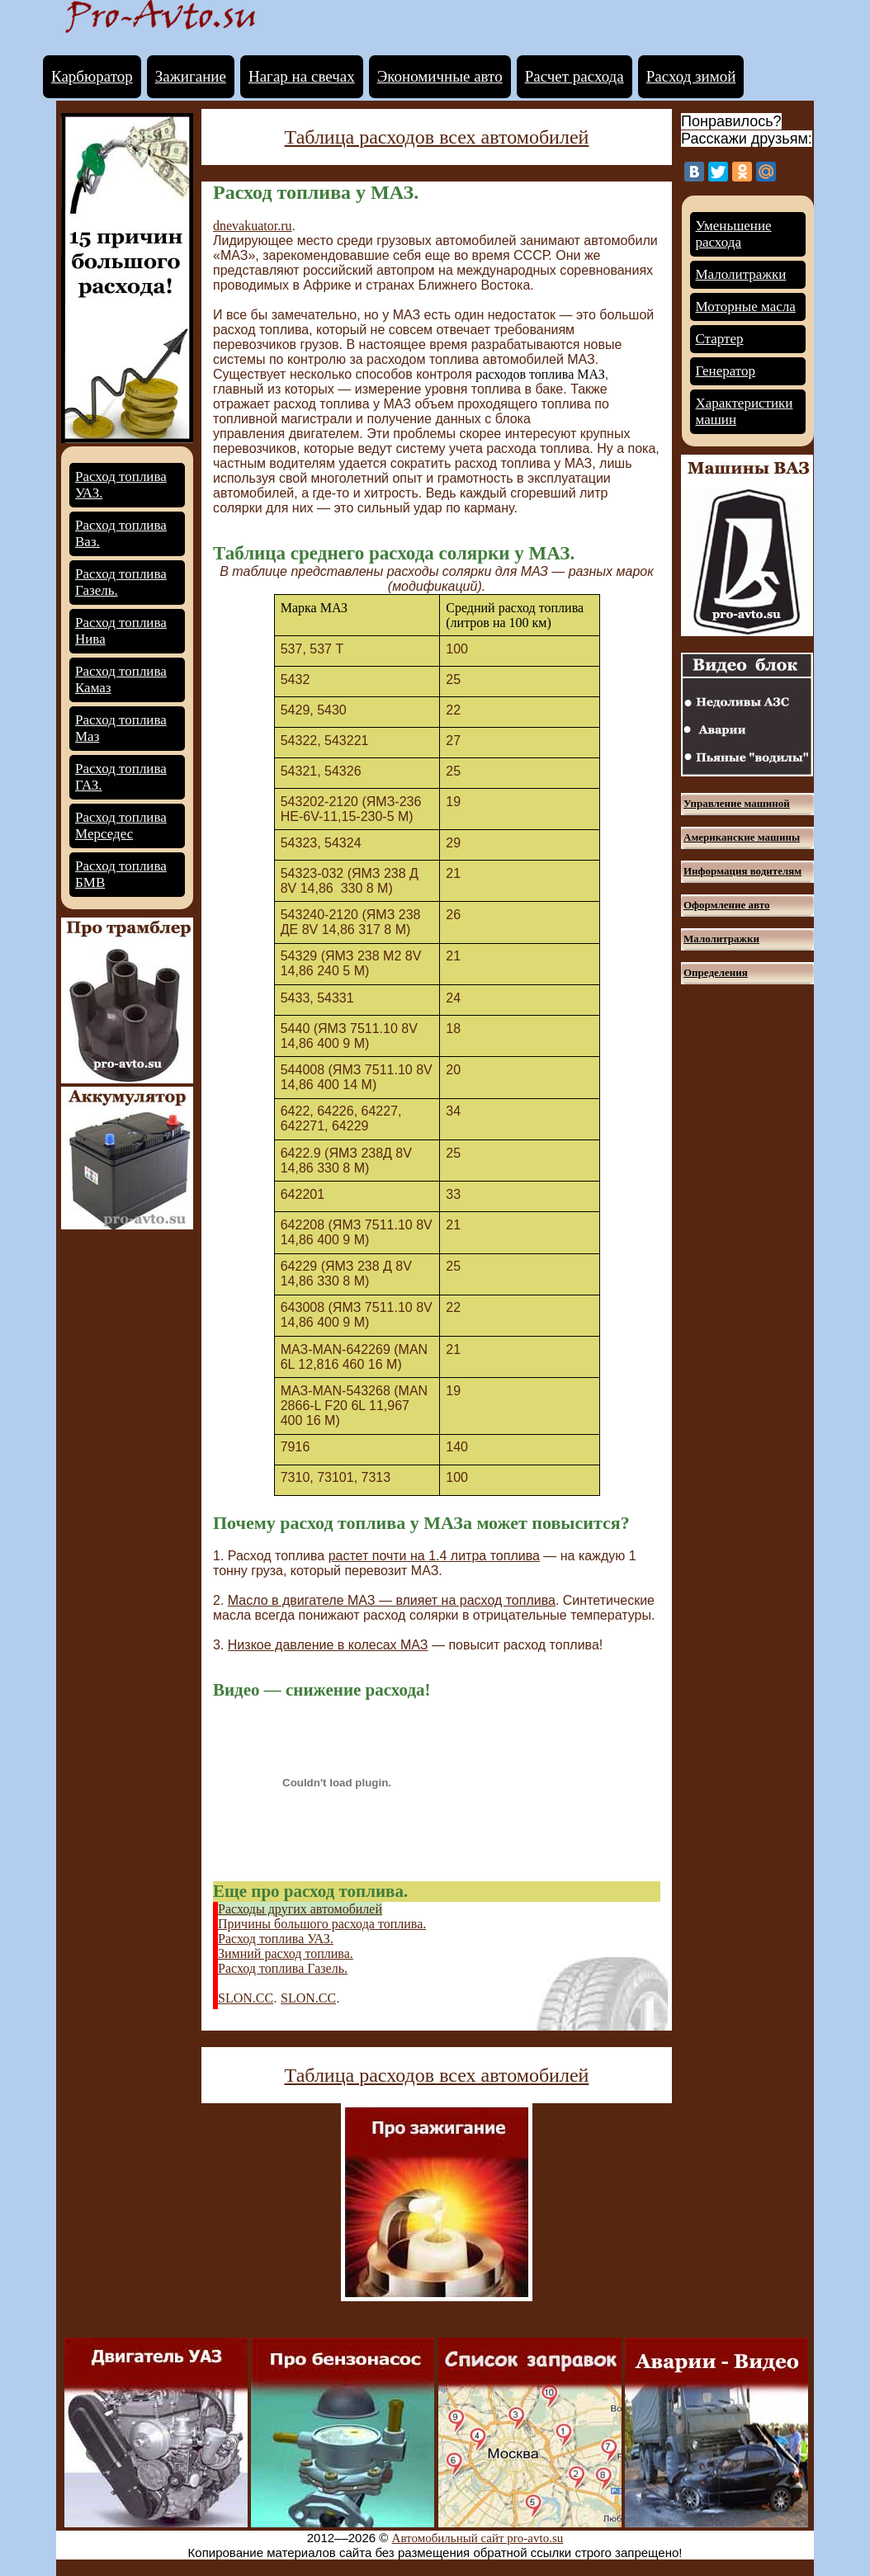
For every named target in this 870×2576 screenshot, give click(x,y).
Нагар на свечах (301, 76)
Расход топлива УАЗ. (275, 1939)
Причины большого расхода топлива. (322, 1924)
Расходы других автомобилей (300, 1909)
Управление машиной (736, 803)
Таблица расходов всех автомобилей (437, 137)
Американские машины (741, 837)
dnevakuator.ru (252, 226)
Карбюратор (92, 76)
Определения (715, 972)
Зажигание (190, 76)
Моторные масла (746, 306)
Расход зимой (691, 76)
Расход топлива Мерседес (121, 825)
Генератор (726, 371)
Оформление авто (726, 905)
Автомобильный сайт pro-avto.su (478, 2538)
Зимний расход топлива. (285, 1953)
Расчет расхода (574, 76)
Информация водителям (742, 871)
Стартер (720, 339)
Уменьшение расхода (734, 234)
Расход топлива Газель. (283, 1968)
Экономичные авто (440, 76)
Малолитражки (741, 274)
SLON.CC (245, 1998)
